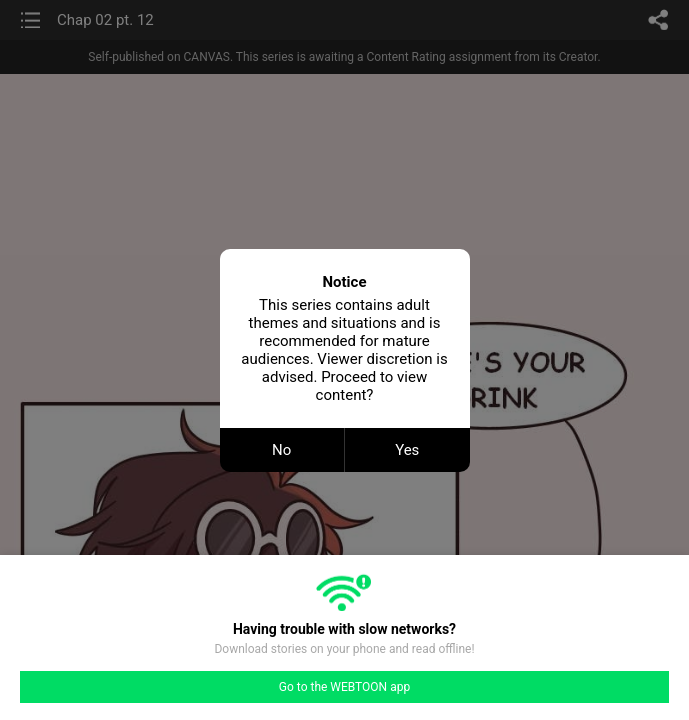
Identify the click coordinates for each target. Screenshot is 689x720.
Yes (407, 450)
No (281, 450)
